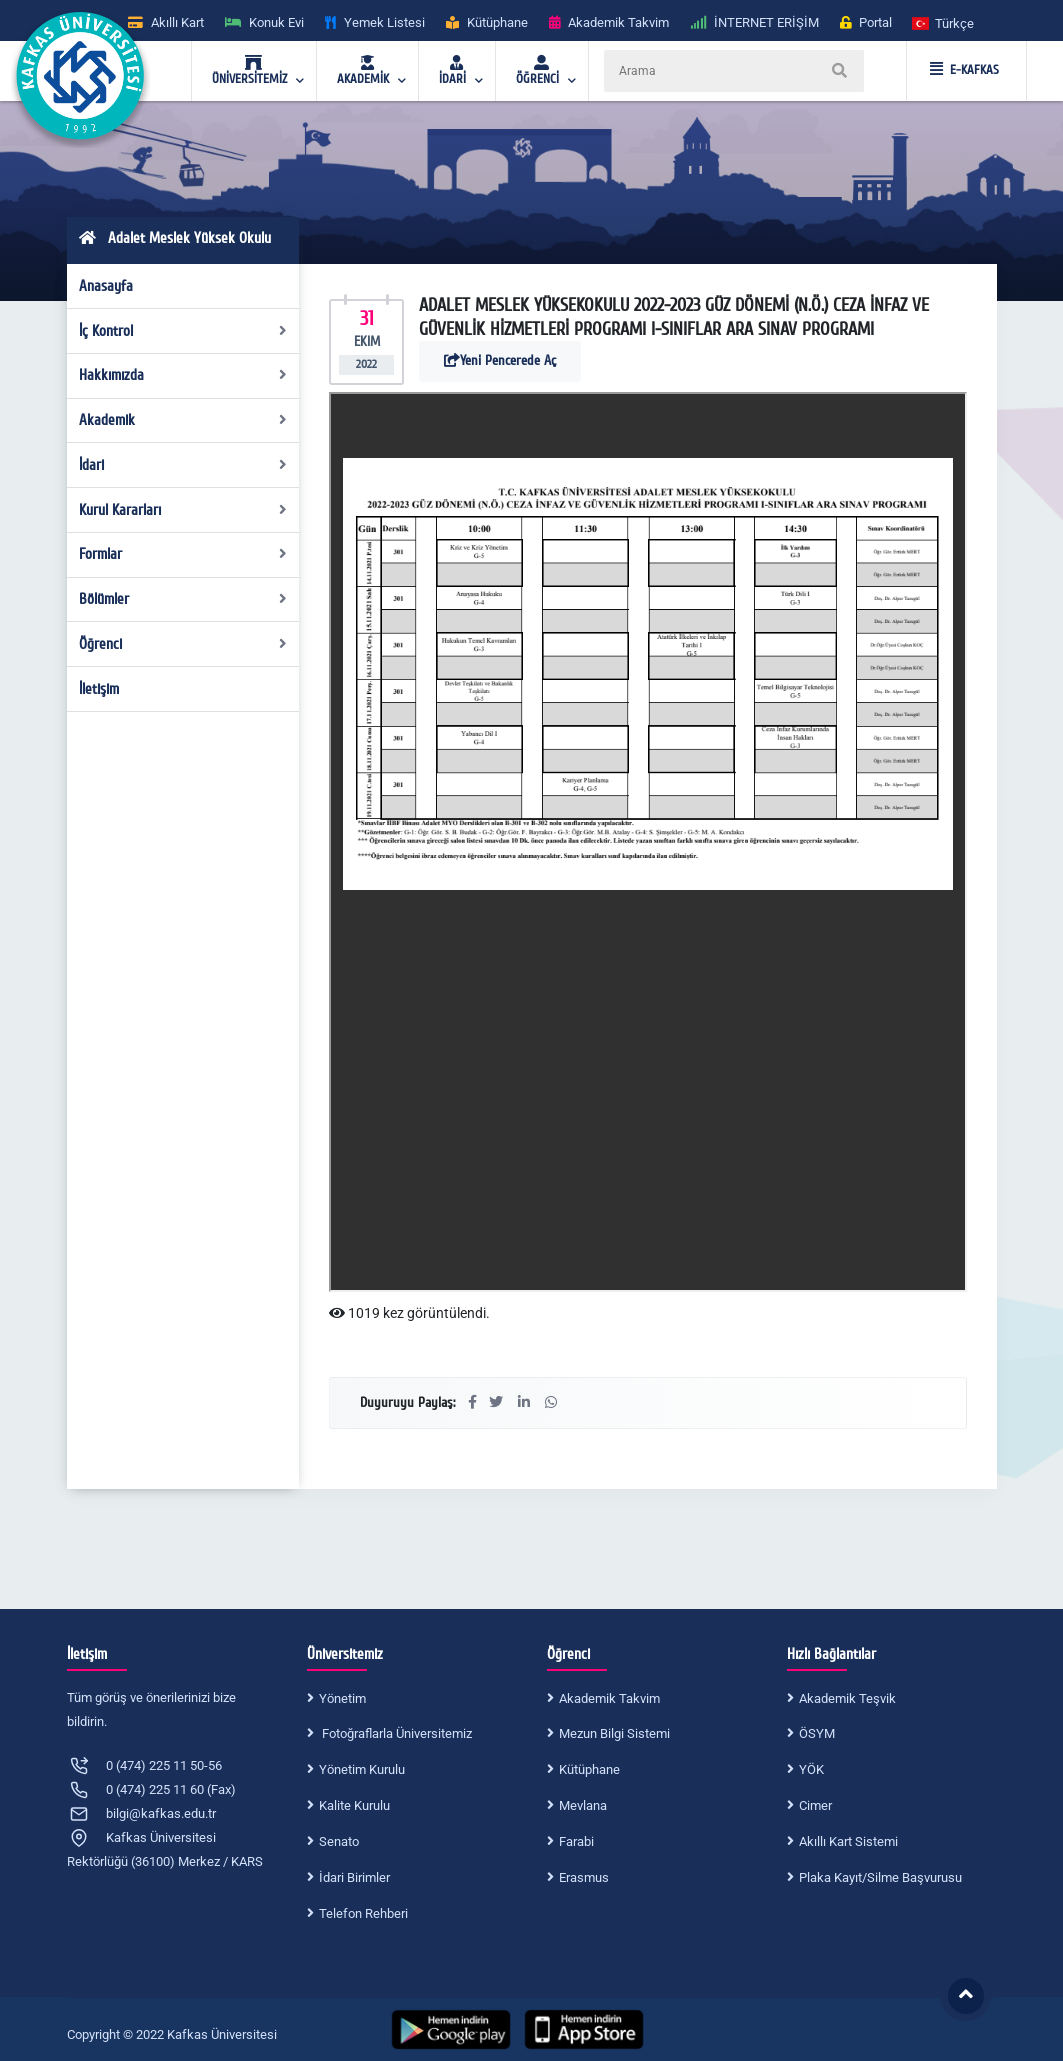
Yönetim (342, 1698)
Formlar (183, 554)
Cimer (815, 1805)
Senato (339, 1841)
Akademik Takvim (609, 1698)
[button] (944, 22)
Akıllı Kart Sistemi (848, 1841)
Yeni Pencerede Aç (500, 360)
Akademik (183, 420)
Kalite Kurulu (354, 1805)
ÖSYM (817, 1733)
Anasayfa (106, 286)
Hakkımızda (183, 375)
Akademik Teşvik (847, 1698)
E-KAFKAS (964, 70)
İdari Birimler (354, 1877)
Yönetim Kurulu (362, 1769)
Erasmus (584, 1877)
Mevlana (583, 1805)
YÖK (811, 1769)
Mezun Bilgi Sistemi (614, 1733)
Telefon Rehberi (363, 1913)
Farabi (576, 1841)
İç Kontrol (183, 331)
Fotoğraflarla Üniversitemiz (395, 1733)
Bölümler (183, 599)
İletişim (99, 689)
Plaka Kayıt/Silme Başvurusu (880, 1877)
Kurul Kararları (183, 510)
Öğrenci (183, 644)
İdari (183, 465)
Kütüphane (589, 1769)
